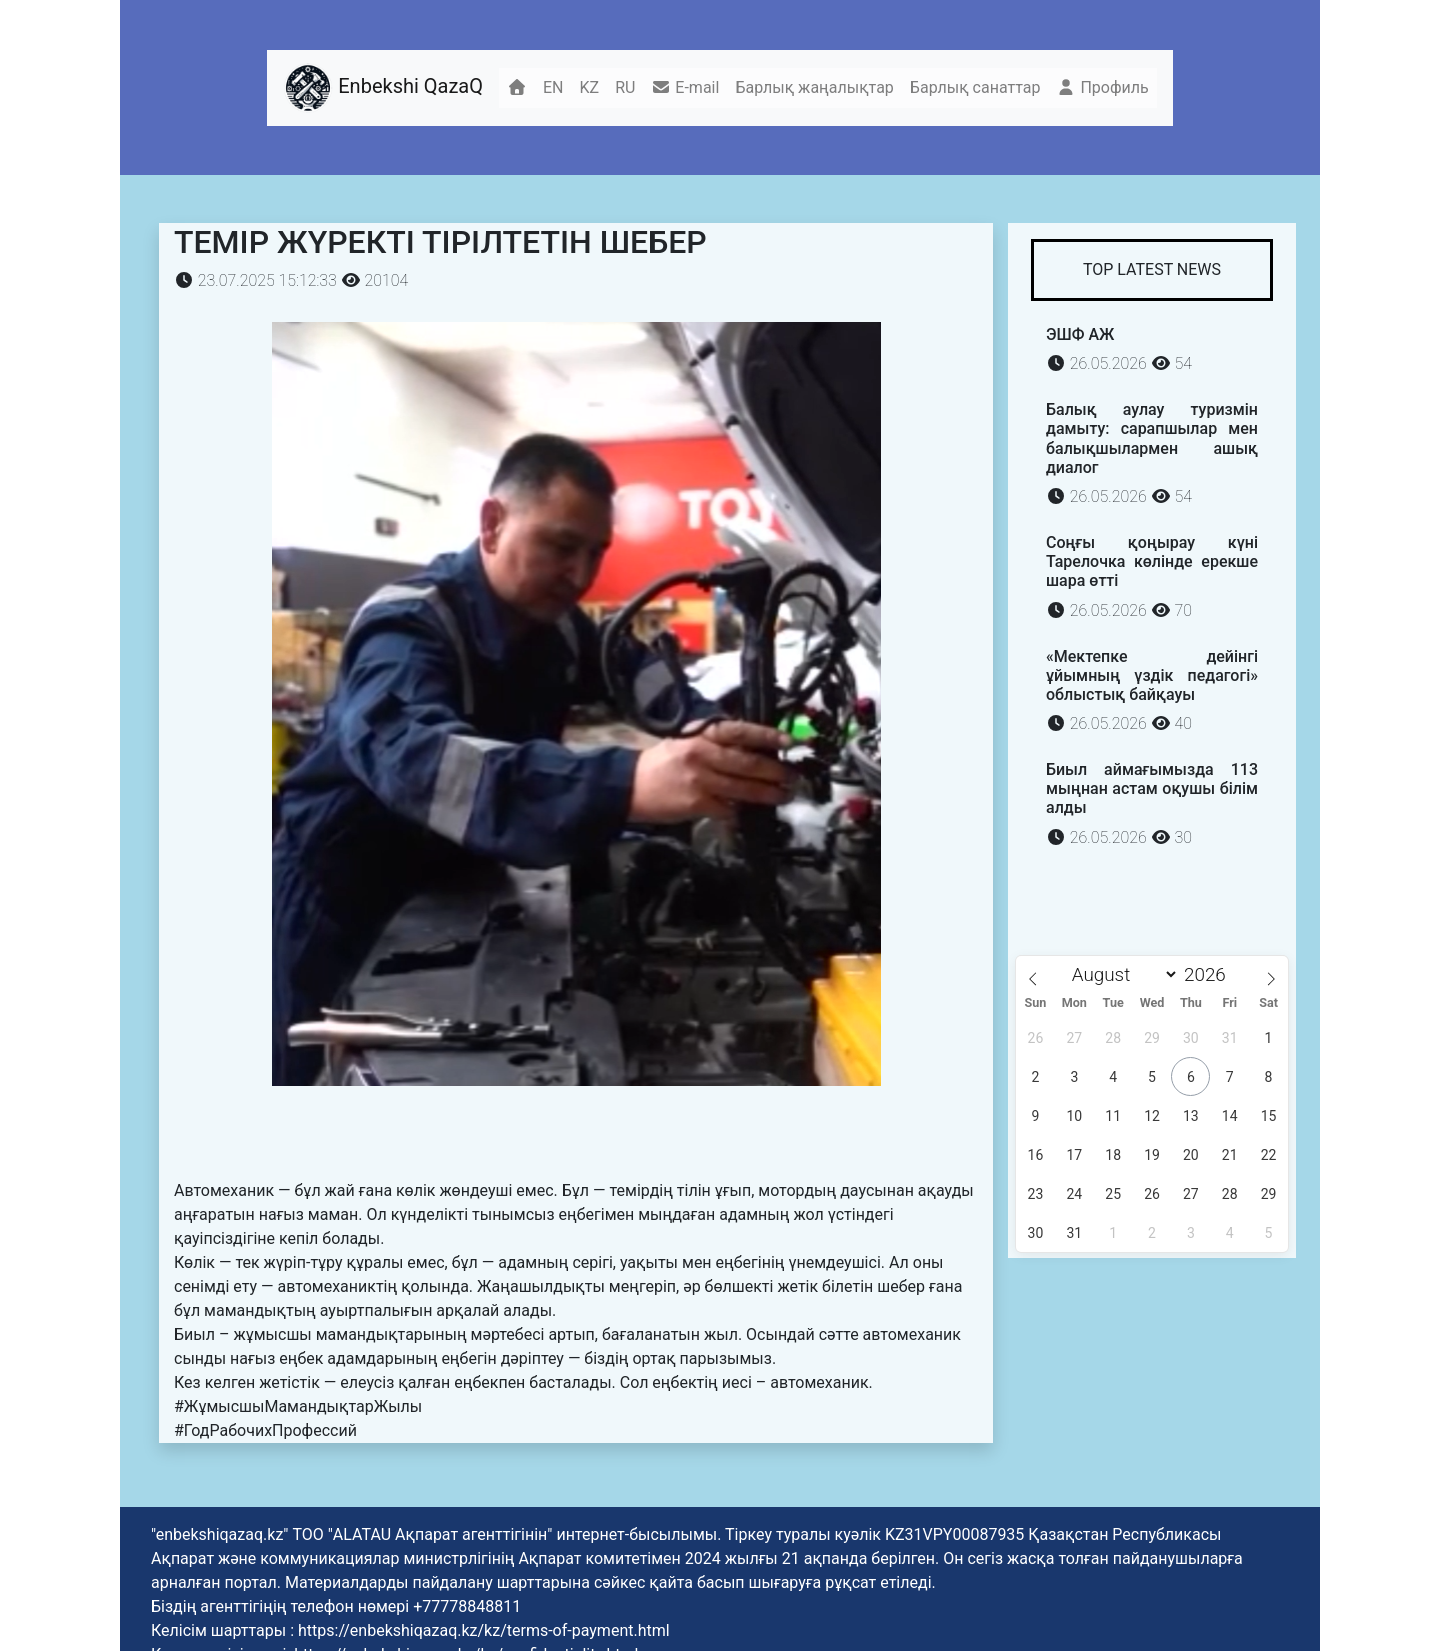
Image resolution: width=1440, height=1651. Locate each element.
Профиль (1102, 87)
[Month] (1120, 974)
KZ (590, 87)
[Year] (1210, 974)
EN (553, 87)
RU (625, 87)
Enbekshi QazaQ (383, 88)
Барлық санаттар (975, 87)
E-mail (685, 87)
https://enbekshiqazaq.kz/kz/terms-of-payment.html (484, 1630)
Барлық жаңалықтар (814, 87)
